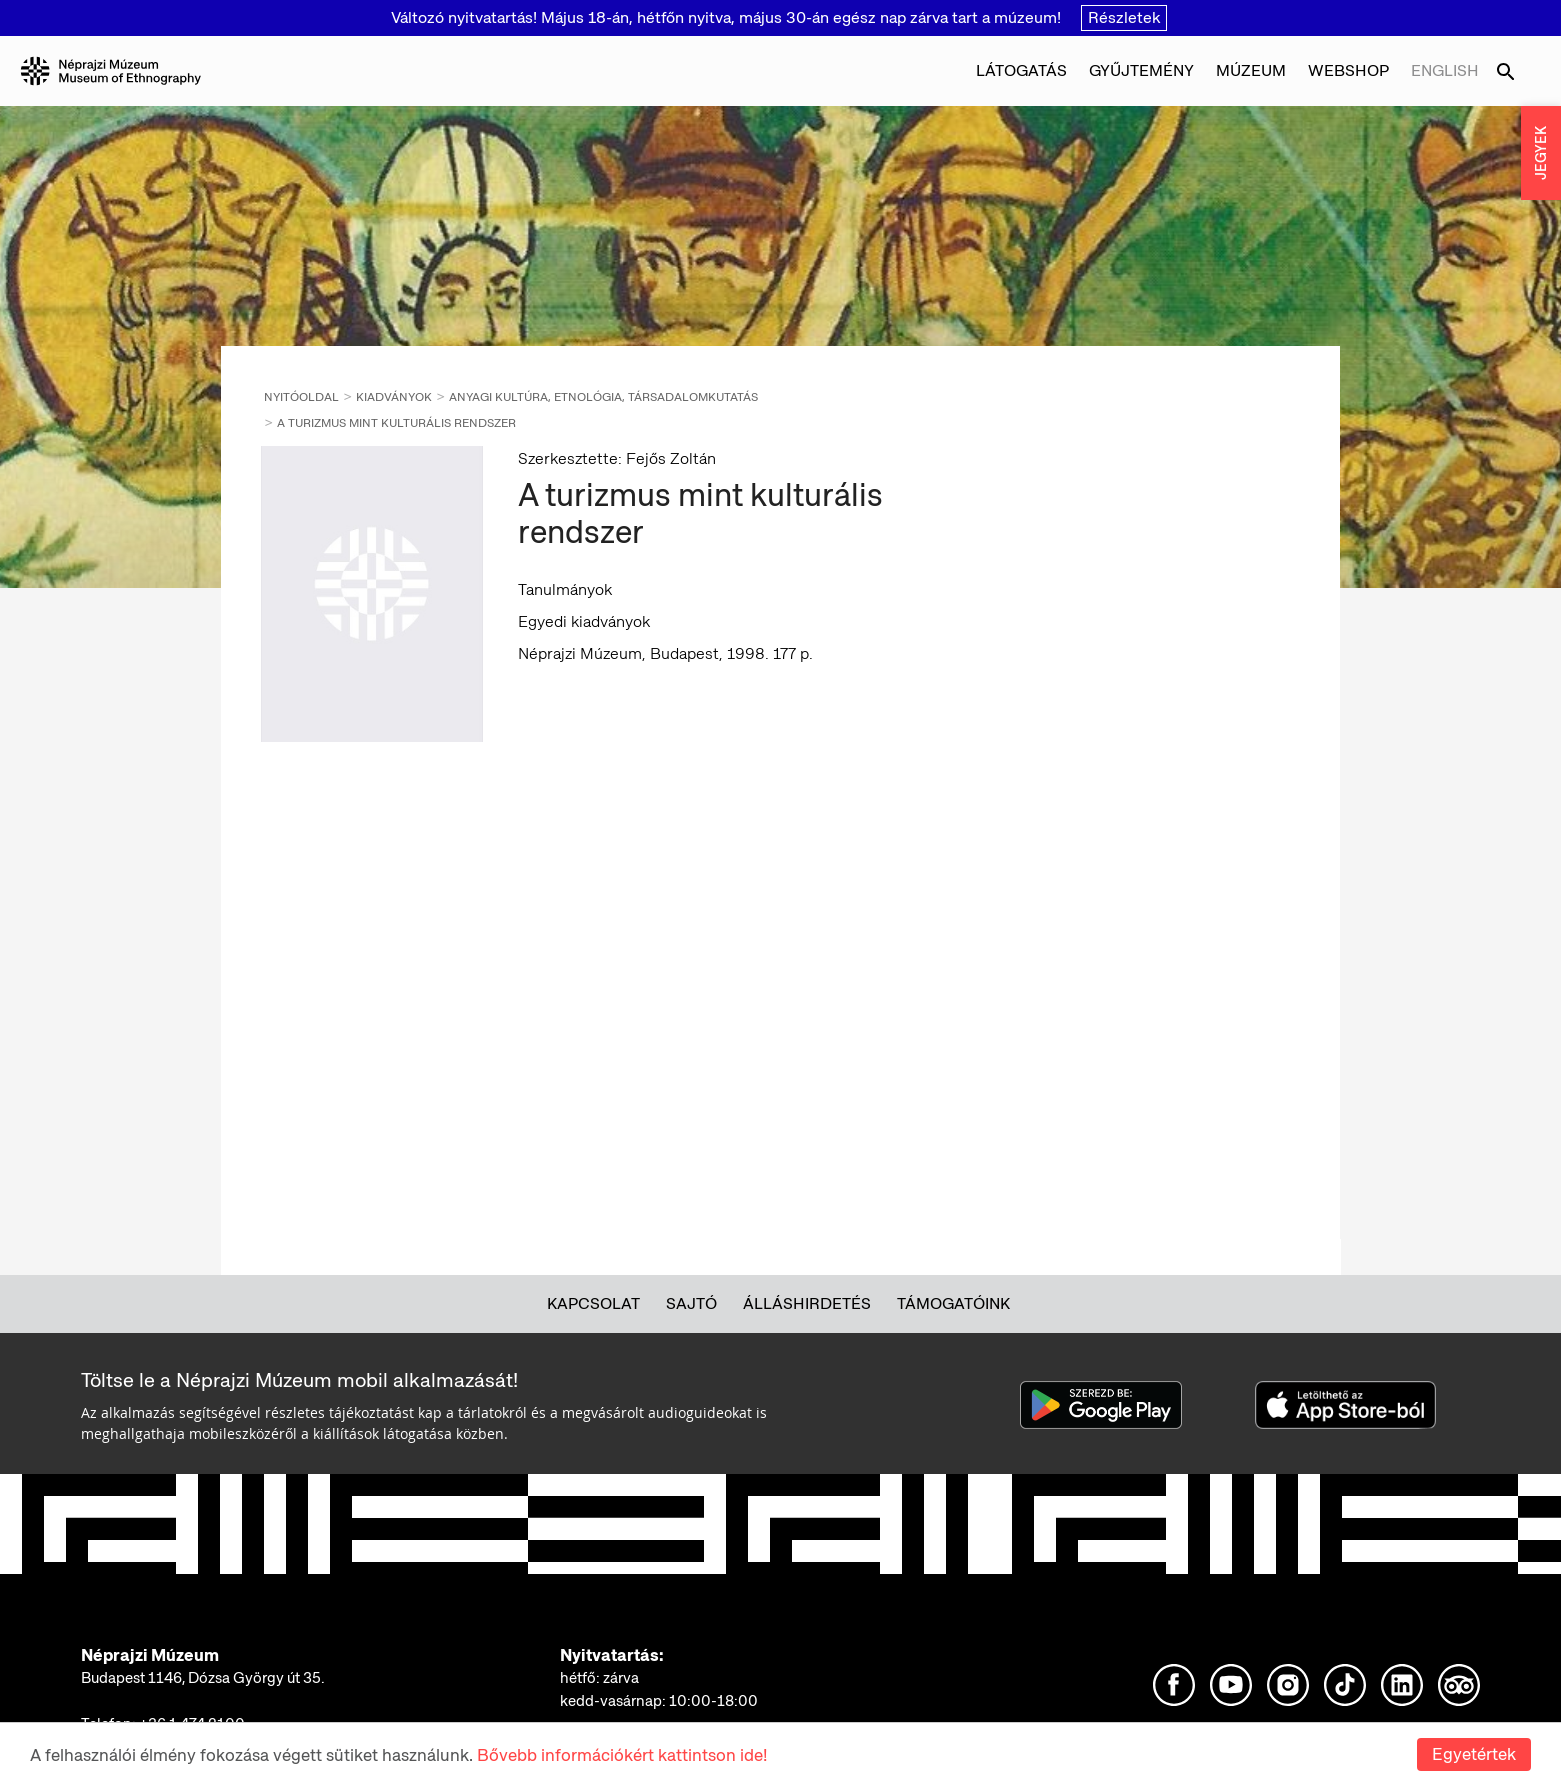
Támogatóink (953, 1303)
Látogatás (1021, 70)
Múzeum (1251, 70)
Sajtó (691, 1303)
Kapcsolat (593, 1303)
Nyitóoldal (301, 397)
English (1445, 70)
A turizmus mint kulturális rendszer (396, 423)
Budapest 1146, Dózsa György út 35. (203, 1678)
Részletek (1124, 17)
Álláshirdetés (807, 1303)
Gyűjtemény (1141, 70)
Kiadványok (394, 397)
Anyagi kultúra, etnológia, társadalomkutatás (603, 397)
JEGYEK (1541, 153)
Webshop (1348, 70)
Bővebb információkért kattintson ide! (622, 1755)
